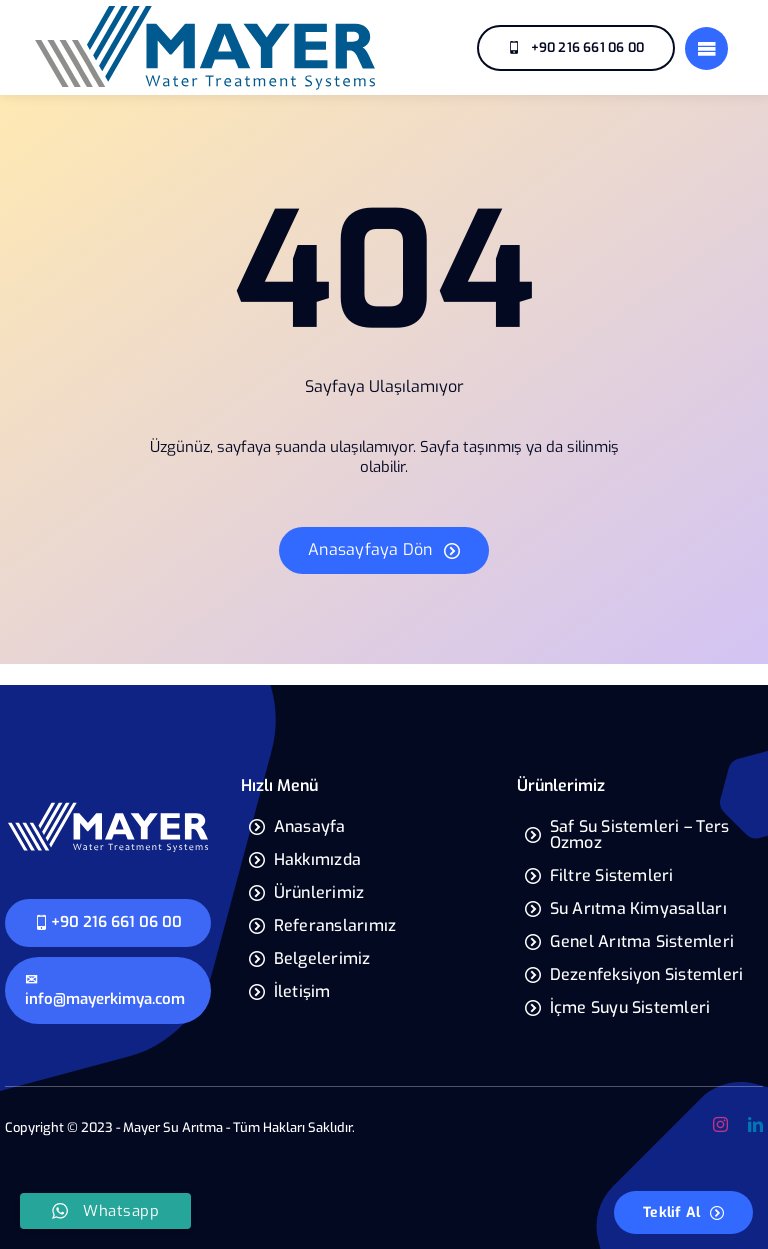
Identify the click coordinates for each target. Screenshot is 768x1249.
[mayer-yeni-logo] (108, 808)
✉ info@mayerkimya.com (105, 990)
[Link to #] (706, 48)
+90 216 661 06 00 (108, 922)
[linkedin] (755, 1124)
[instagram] (720, 1124)
